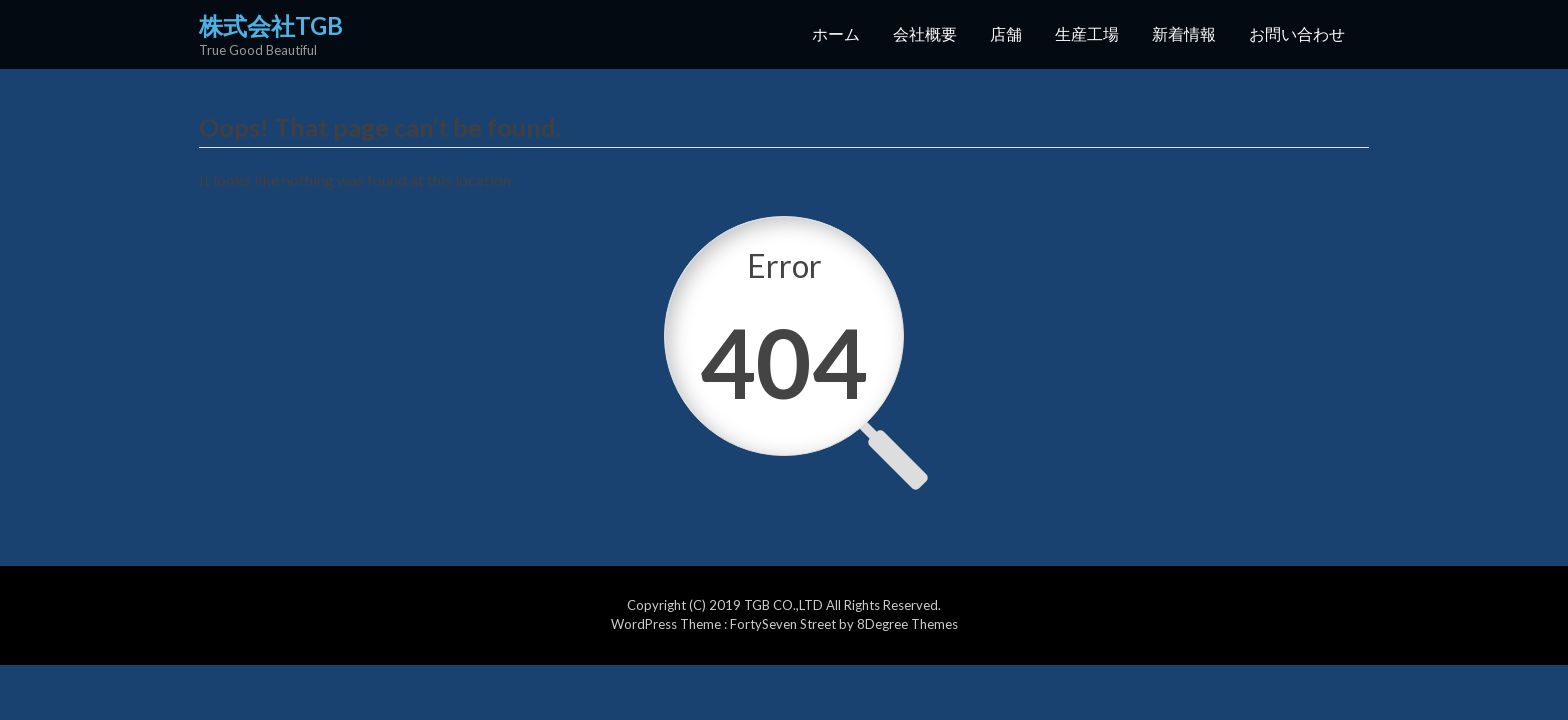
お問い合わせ (1297, 33)
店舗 (1006, 33)
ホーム (836, 33)
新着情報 (1184, 33)
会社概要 (925, 33)
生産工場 (1087, 33)
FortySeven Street (784, 624)
